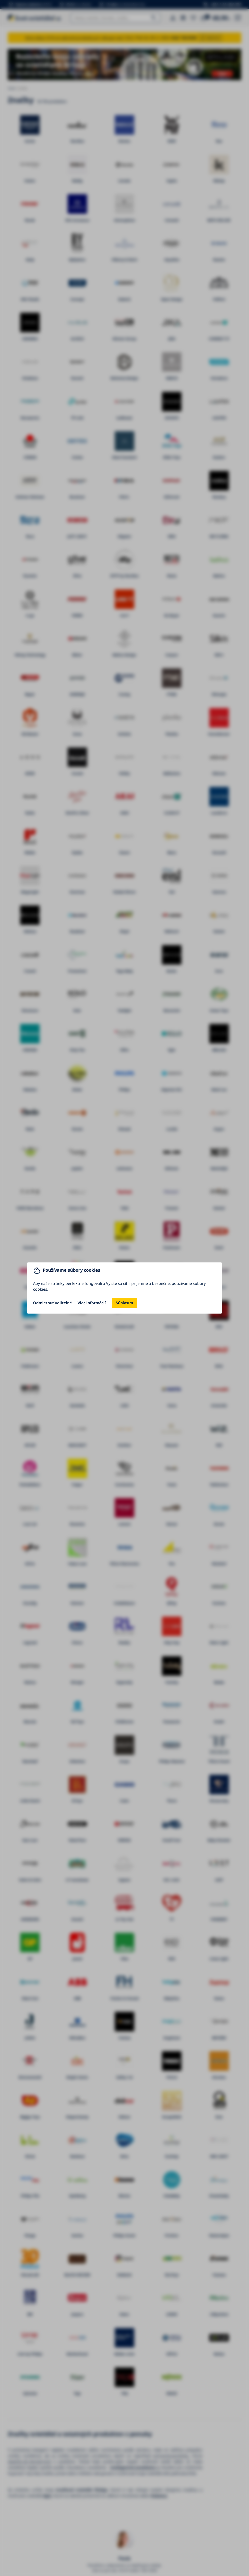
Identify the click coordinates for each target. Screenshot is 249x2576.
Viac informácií (92, 1303)
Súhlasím (124, 1303)
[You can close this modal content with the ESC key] (124, 1288)
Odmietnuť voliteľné (52, 1303)
